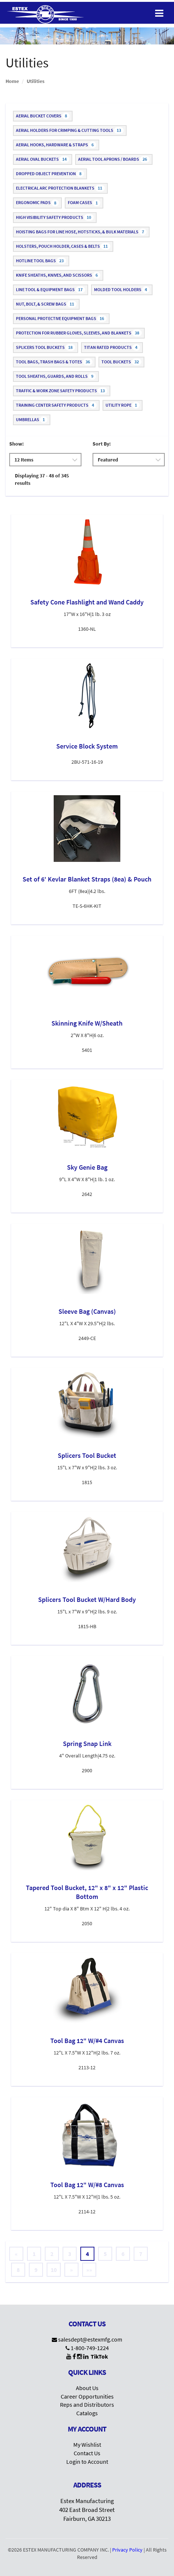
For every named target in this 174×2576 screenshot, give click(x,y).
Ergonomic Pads (37, 203)
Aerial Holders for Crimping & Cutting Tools (70, 130)
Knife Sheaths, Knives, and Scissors (58, 275)
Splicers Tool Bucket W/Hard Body (87, 1599)
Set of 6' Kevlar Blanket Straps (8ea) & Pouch (87, 879)
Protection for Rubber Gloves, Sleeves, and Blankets (79, 333)
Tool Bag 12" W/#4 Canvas (87, 2040)
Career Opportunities (87, 2396)
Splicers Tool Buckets (45, 347)
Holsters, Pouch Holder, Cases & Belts (63, 246)
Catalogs (87, 2413)
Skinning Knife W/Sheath (87, 1023)
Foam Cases (84, 203)
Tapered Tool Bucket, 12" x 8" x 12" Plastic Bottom (87, 1892)
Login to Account (87, 2461)
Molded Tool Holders (122, 289)
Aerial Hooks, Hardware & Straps (56, 144)
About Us (87, 2388)
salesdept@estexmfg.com (90, 2339)
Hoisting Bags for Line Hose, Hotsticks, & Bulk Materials (81, 232)
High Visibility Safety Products (55, 217)
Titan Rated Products (112, 347)
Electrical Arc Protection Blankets (60, 188)
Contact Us (87, 2453)
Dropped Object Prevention (50, 173)
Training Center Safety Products (56, 405)
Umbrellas (31, 419)
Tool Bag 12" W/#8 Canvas (87, 2184)
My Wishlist (87, 2444)
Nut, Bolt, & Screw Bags (46, 304)
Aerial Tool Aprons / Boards (114, 159)
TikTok (99, 2356)
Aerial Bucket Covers (43, 116)
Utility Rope (123, 405)
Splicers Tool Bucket (87, 1455)
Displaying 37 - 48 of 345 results (42, 479)
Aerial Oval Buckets (42, 159)
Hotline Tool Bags (41, 260)
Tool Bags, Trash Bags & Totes (54, 362)
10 (54, 2269)
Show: (16, 443)
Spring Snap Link (87, 1743)
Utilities (35, 81)
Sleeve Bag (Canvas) (87, 1311)
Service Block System (87, 746)
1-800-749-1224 (90, 2348)
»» (89, 2269)
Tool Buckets (121, 362)
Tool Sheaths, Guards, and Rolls (56, 376)
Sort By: (102, 443)
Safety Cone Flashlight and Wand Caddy (87, 602)
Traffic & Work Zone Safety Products (61, 390)
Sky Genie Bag (87, 1167)
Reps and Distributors (87, 2404)
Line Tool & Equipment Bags (50, 289)
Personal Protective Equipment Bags (61, 318)
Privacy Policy (127, 2549)
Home (12, 81)
